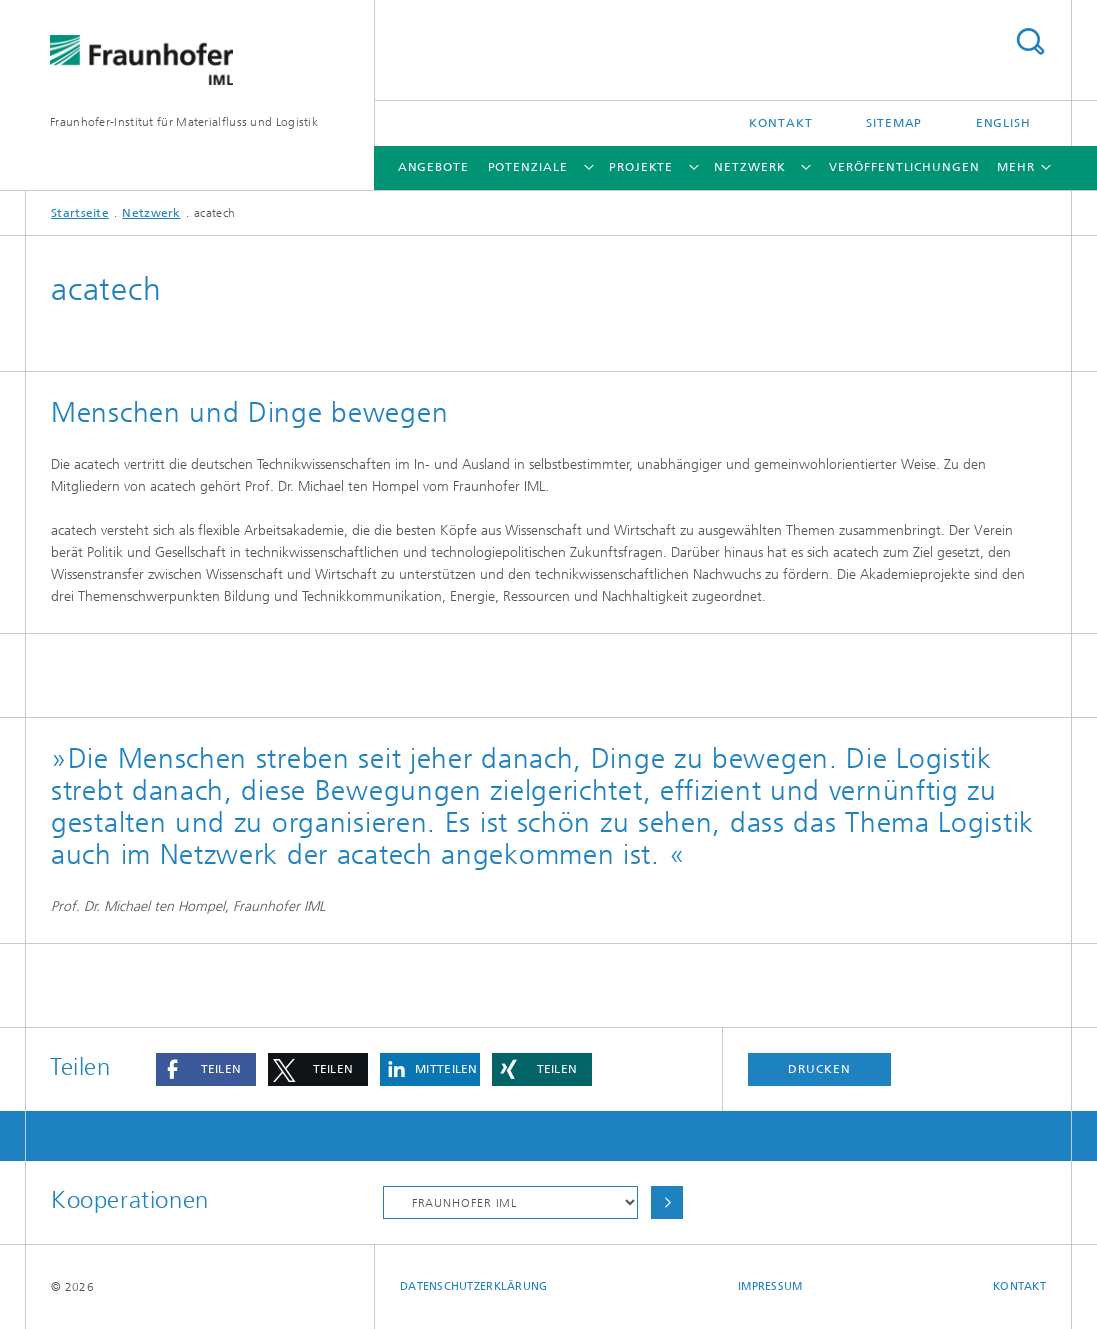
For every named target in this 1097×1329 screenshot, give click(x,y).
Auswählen (667, 1202)
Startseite (80, 213)
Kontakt (780, 123)
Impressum (770, 1286)
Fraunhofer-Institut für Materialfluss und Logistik (184, 122)
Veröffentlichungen (904, 167)
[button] (206, 1069)
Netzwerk (749, 167)
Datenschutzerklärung (474, 1286)
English (1003, 123)
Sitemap (894, 123)
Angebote (433, 167)
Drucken (819, 1069)
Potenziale (528, 167)
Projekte (641, 167)
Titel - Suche (1030, 41)
